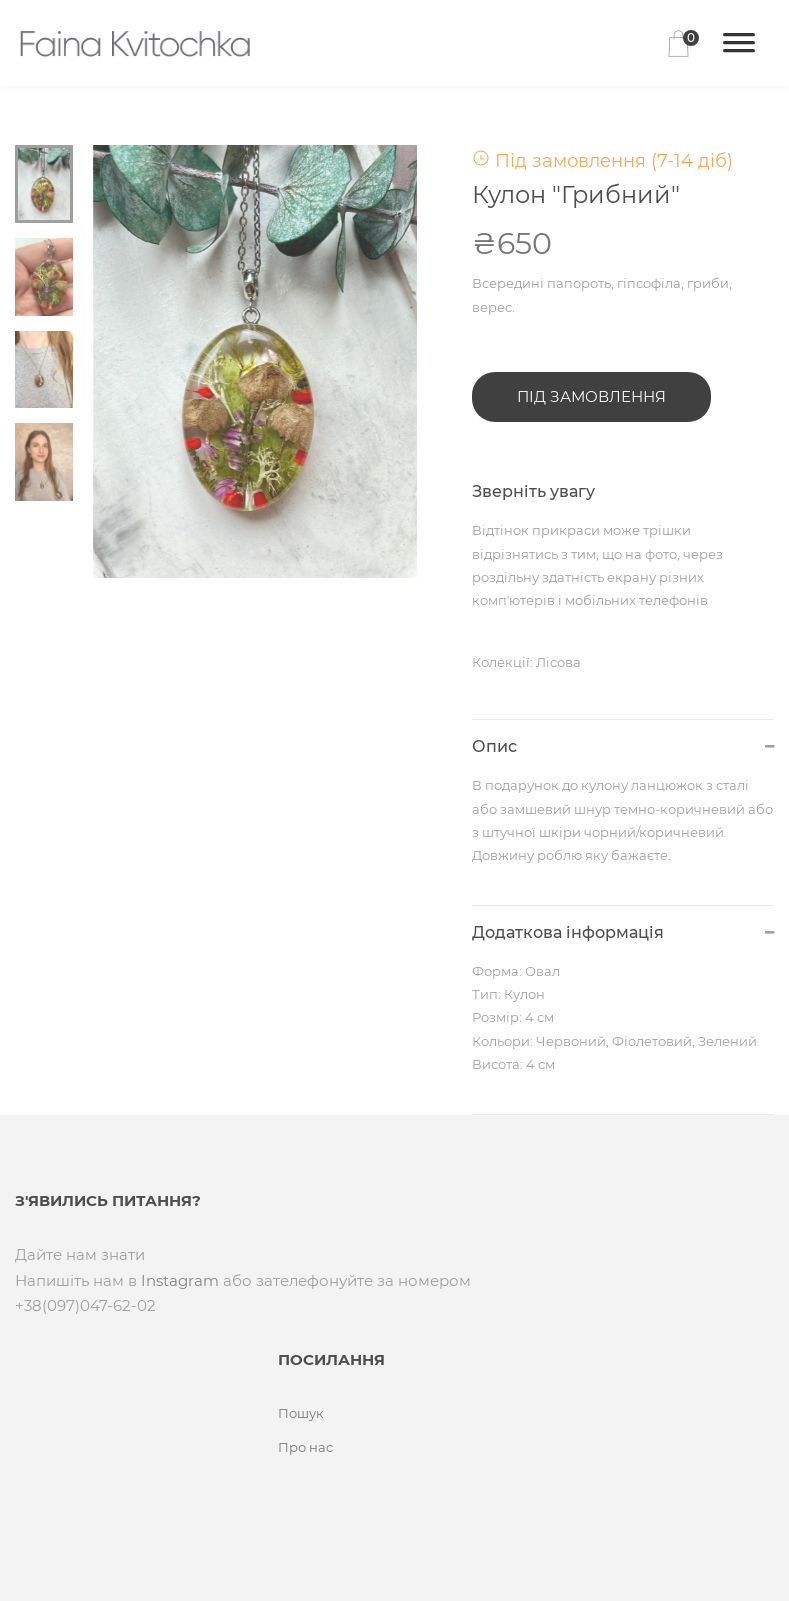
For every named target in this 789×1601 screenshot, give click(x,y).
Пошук (301, 1413)
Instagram (180, 1280)
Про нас (305, 1447)
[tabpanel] (255, 361)
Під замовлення (591, 396)
